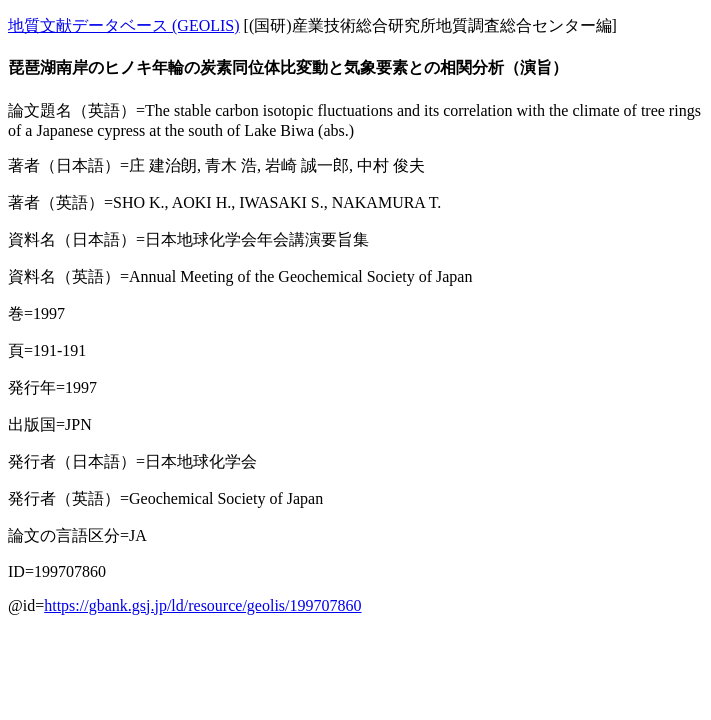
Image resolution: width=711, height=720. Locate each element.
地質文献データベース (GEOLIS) (124, 25)
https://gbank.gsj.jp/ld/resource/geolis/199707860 (202, 605)
